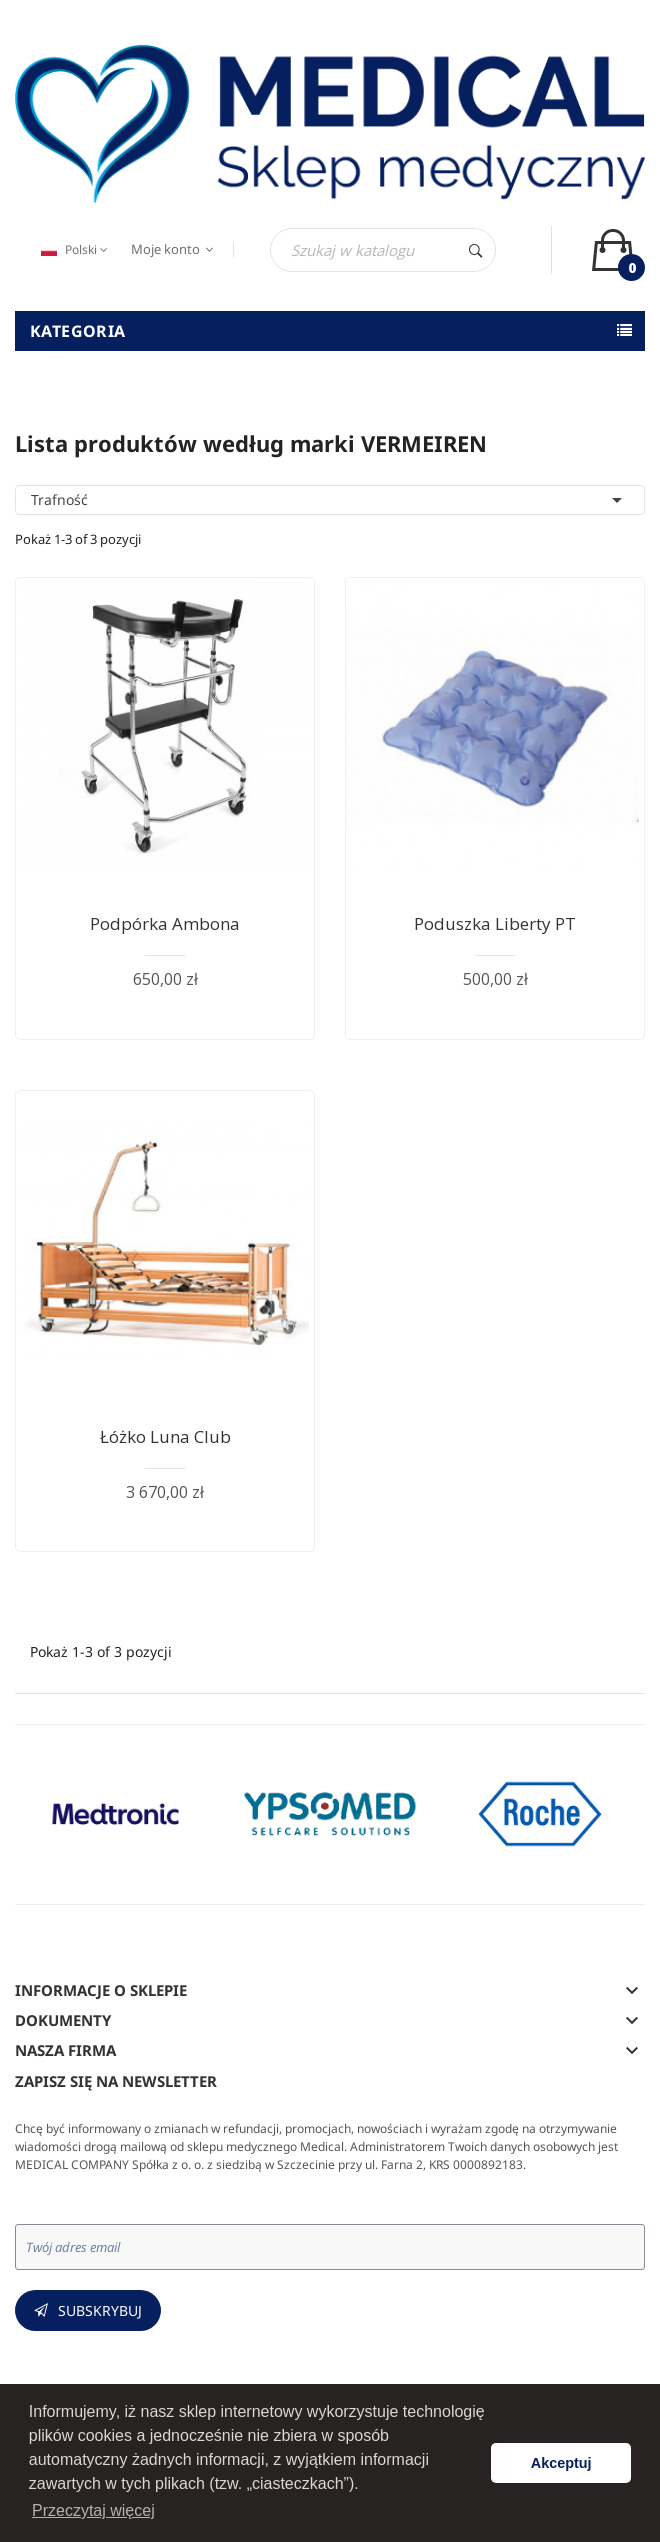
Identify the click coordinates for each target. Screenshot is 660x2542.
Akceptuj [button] (561, 2463)
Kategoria (78, 331)
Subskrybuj (100, 2310)
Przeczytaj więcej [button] (93, 2510)
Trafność (330, 500)
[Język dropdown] (72, 250)
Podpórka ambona (165, 923)
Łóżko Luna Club (165, 1436)
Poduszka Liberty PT (495, 923)
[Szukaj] (383, 250)
